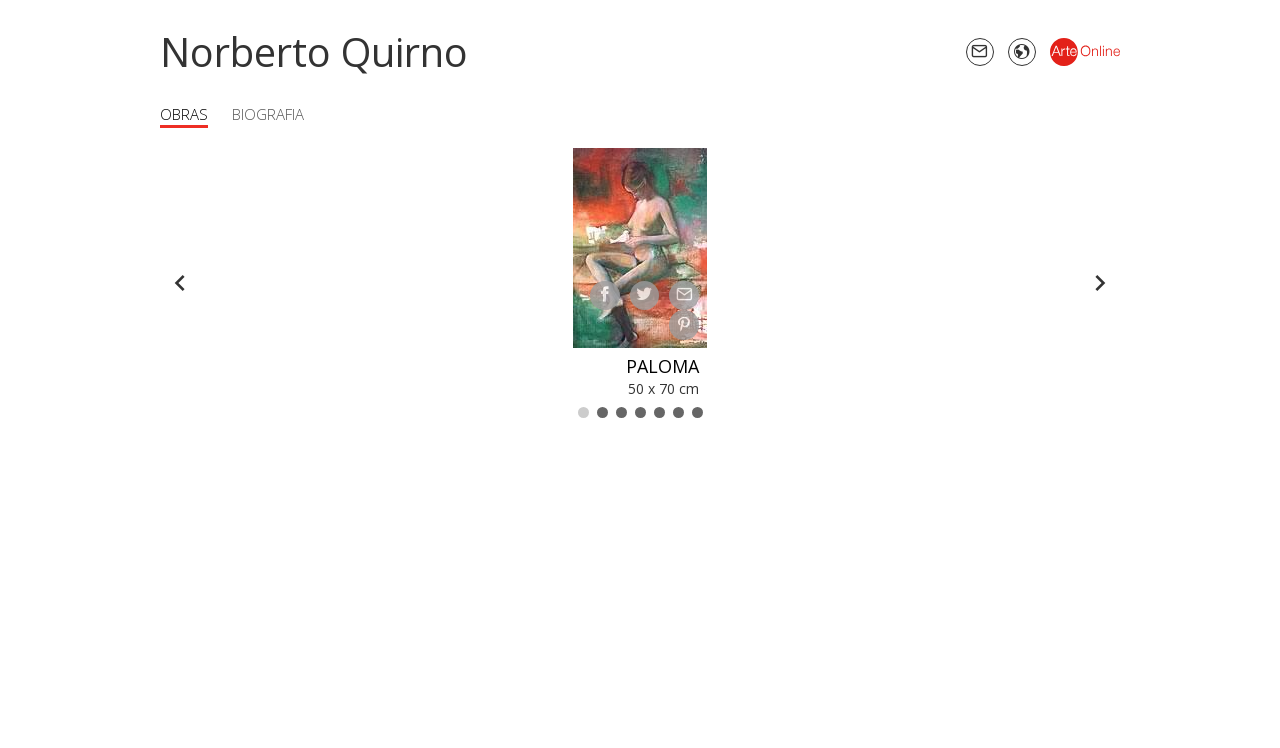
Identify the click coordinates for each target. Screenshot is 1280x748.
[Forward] (1100, 283)
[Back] (180, 283)
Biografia (268, 114)
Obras (184, 114)
